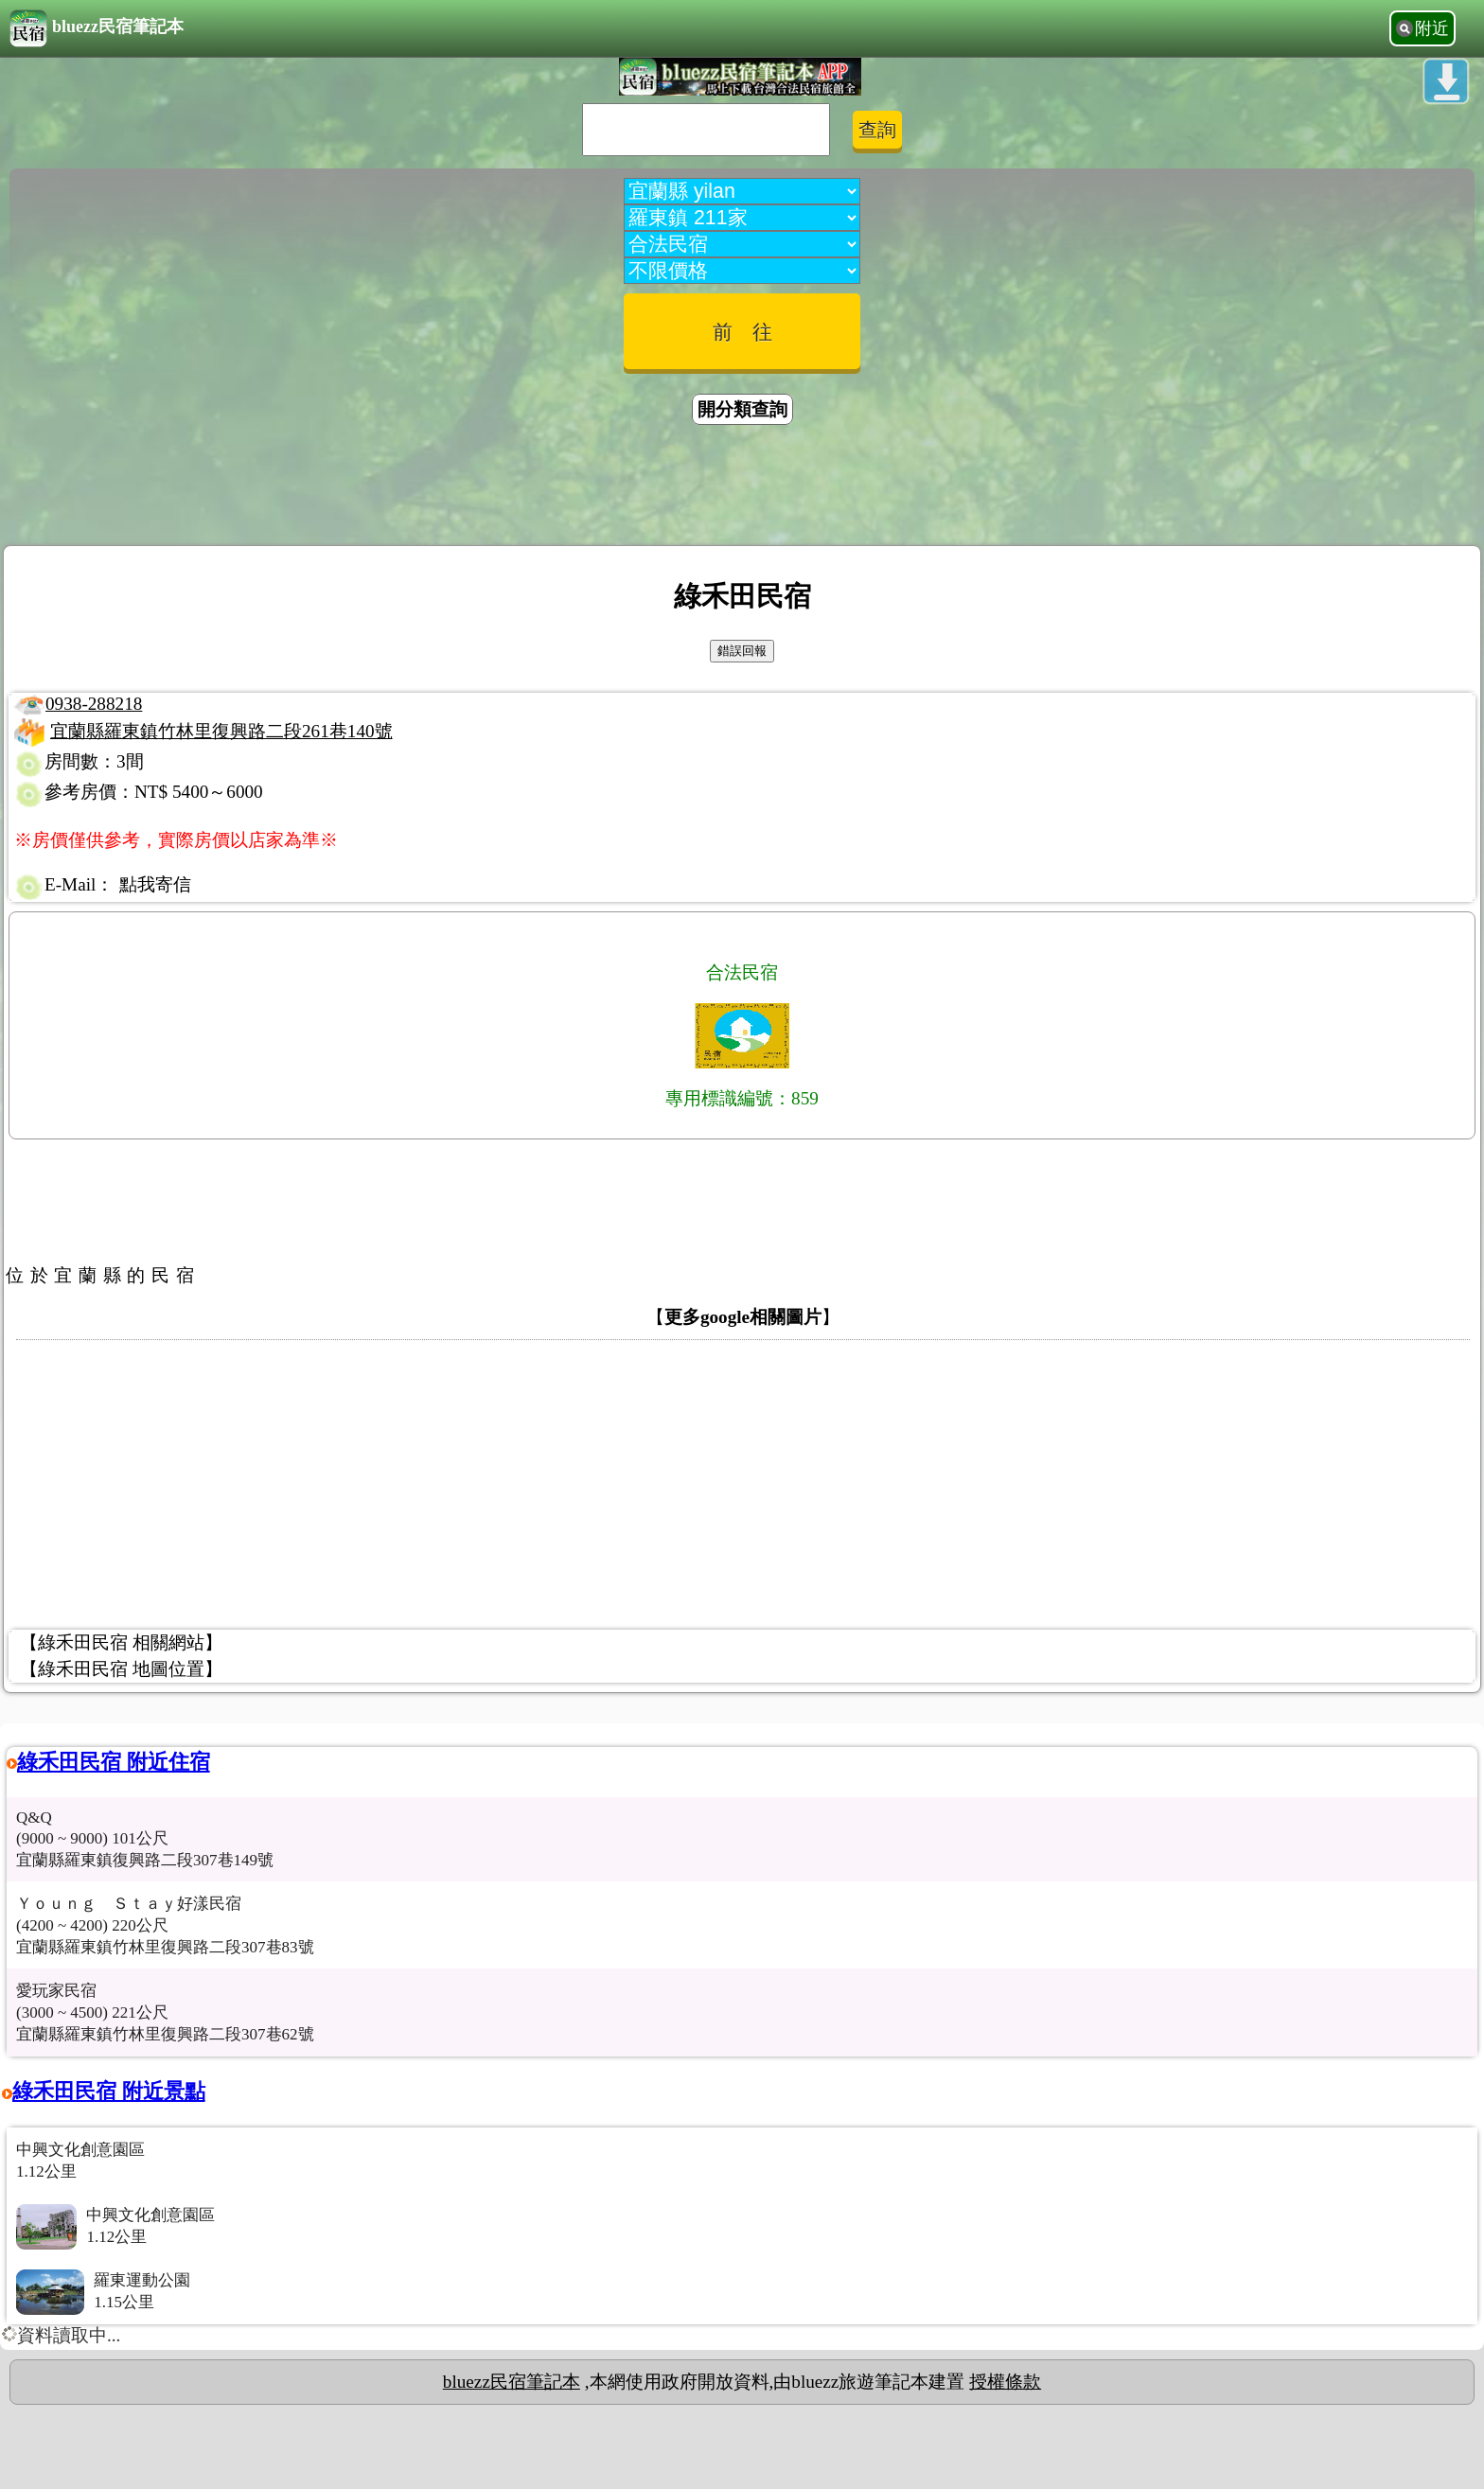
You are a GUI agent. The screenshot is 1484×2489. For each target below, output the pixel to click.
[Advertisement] (742, 488)
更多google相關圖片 (743, 1317)
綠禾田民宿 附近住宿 (113, 1762)
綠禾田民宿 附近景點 (108, 2091)
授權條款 (1005, 2382)
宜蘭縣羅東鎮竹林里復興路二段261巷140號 (221, 731)
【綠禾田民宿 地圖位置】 (121, 1669)
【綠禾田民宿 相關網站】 (121, 1642)
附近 (1432, 28)
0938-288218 (93, 704)
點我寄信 (155, 884)
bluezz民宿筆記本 (96, 28)
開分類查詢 (742, 409)
